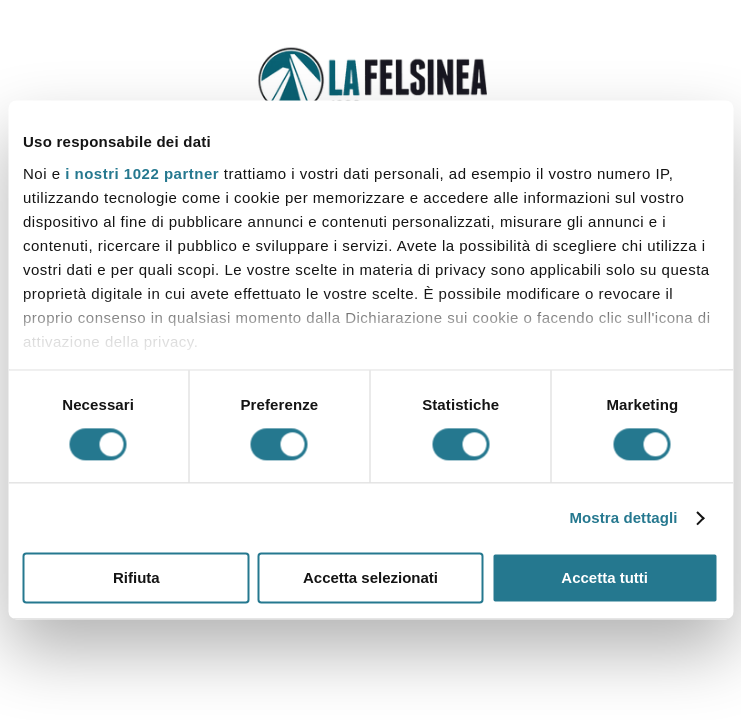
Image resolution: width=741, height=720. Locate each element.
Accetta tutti (604, 578)
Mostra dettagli (623, 517)
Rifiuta (136, 578)
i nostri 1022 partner (142, 173)
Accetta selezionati (370, 578)
